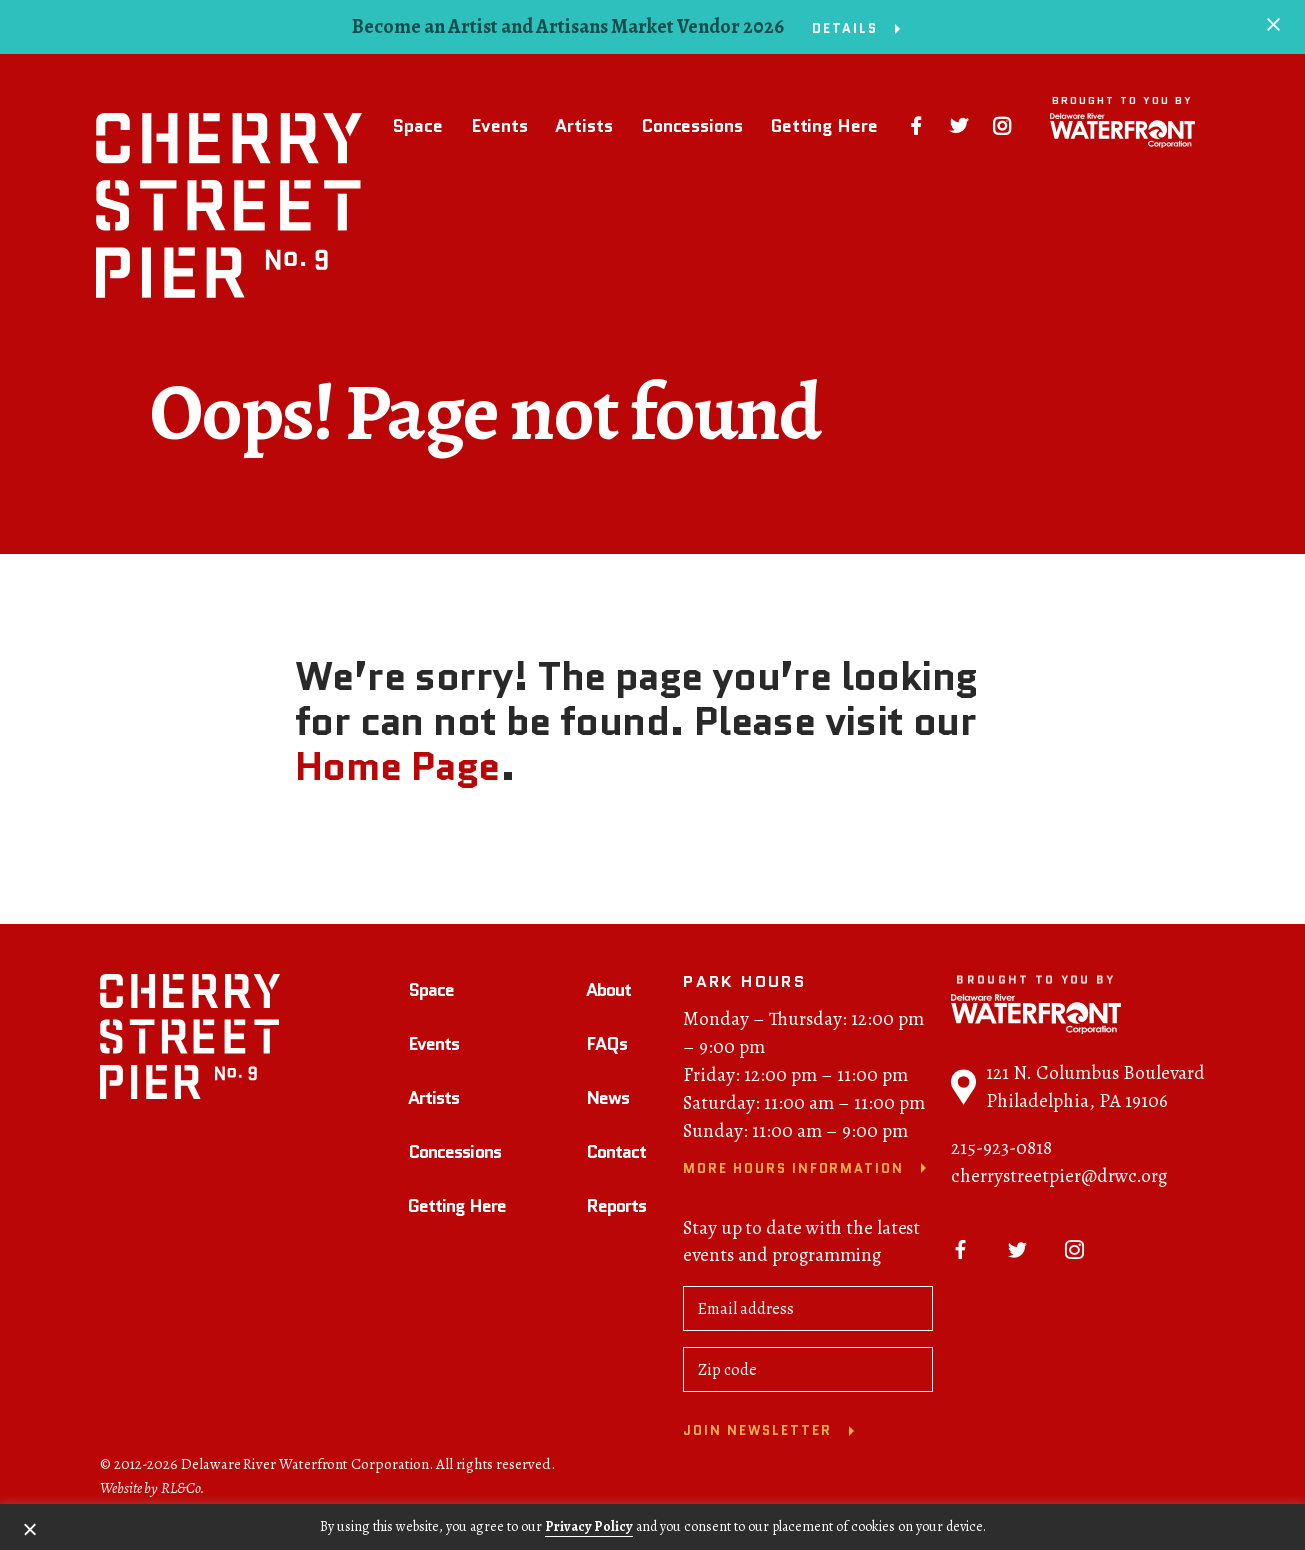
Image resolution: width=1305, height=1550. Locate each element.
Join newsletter (757, 1437)
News (607, 1104)
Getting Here (820, 126)
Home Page (397, 766)
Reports (616, 1212)
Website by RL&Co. (152, 1494)
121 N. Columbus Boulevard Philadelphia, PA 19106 (1078, 1094)
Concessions (688, 126)
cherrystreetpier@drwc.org (1059, 1183)
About (609, 997)
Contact (616, 1158)
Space (414, 126)
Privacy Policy (589, 1526)
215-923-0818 (1001, 1155)
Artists (580, 126)
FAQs (606, 1050)
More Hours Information (793, 1175)
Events (495, 126)
